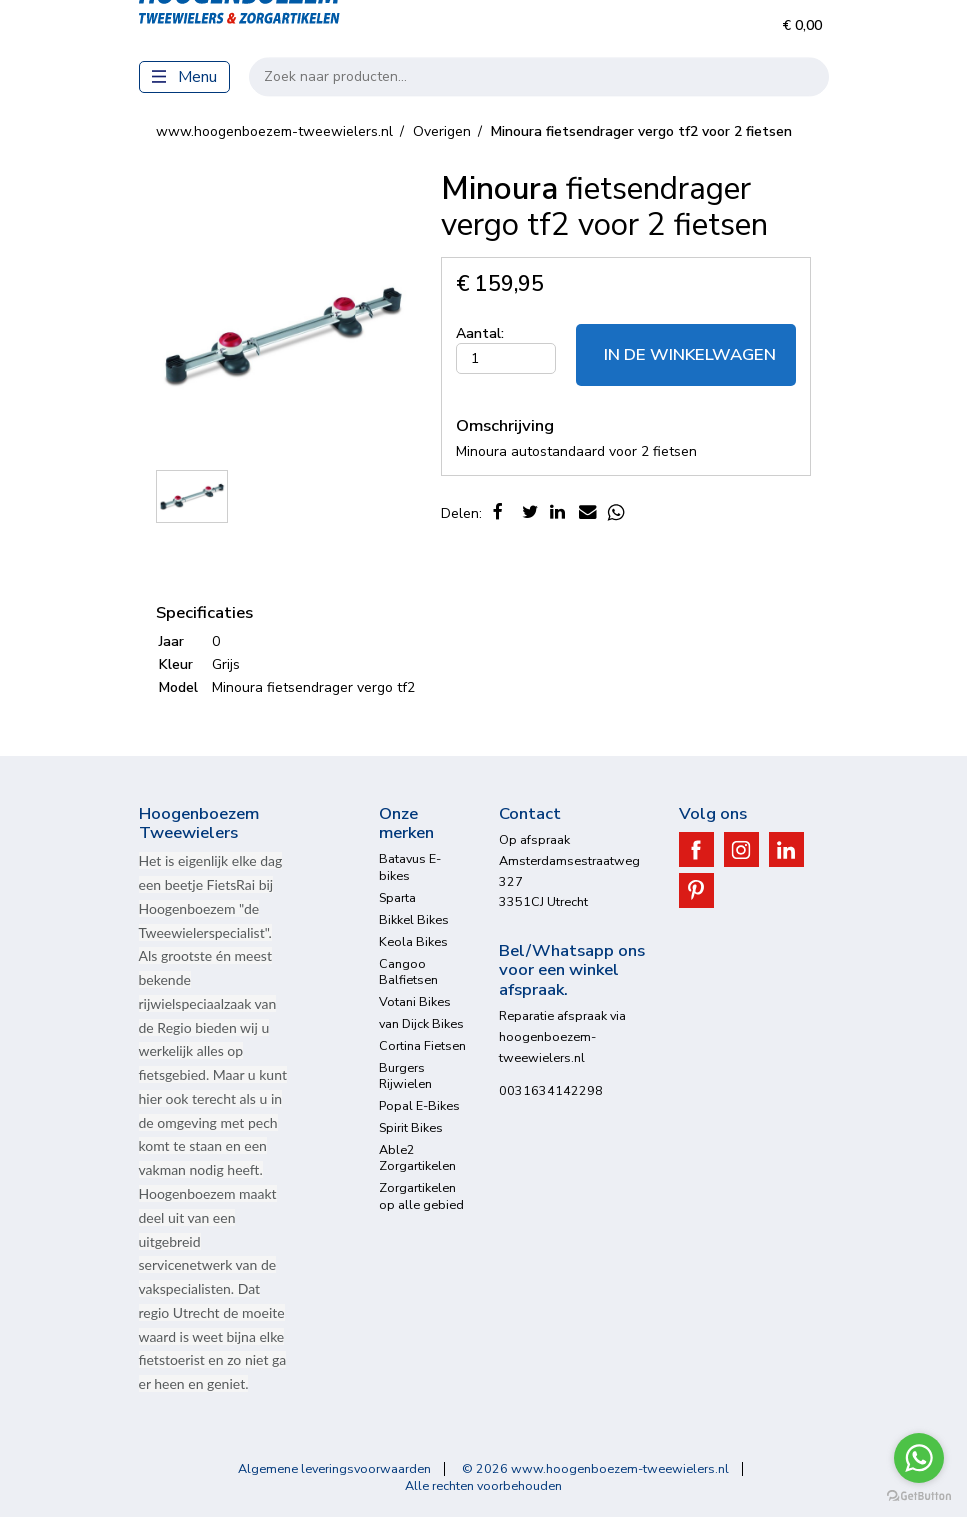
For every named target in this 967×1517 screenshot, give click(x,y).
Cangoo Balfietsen (408, 971)
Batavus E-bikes (410, 866)
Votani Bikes (415, 1001)
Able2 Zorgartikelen (417, 1157)
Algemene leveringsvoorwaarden (334, 1468)
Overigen (442, 131)
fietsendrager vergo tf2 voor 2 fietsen (641, 131)
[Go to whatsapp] (919, 1458)
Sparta (397, 897)
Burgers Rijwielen (405, 1075)
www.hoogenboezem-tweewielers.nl (274, 131)
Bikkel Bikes (414, 919)
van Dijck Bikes (421, 1023)
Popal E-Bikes (419, 1105)
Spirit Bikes (411, 1127)
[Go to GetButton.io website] (919, 1496)
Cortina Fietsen (422, 1045)
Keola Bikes (413, 941)
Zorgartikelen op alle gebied (421, 1195)
